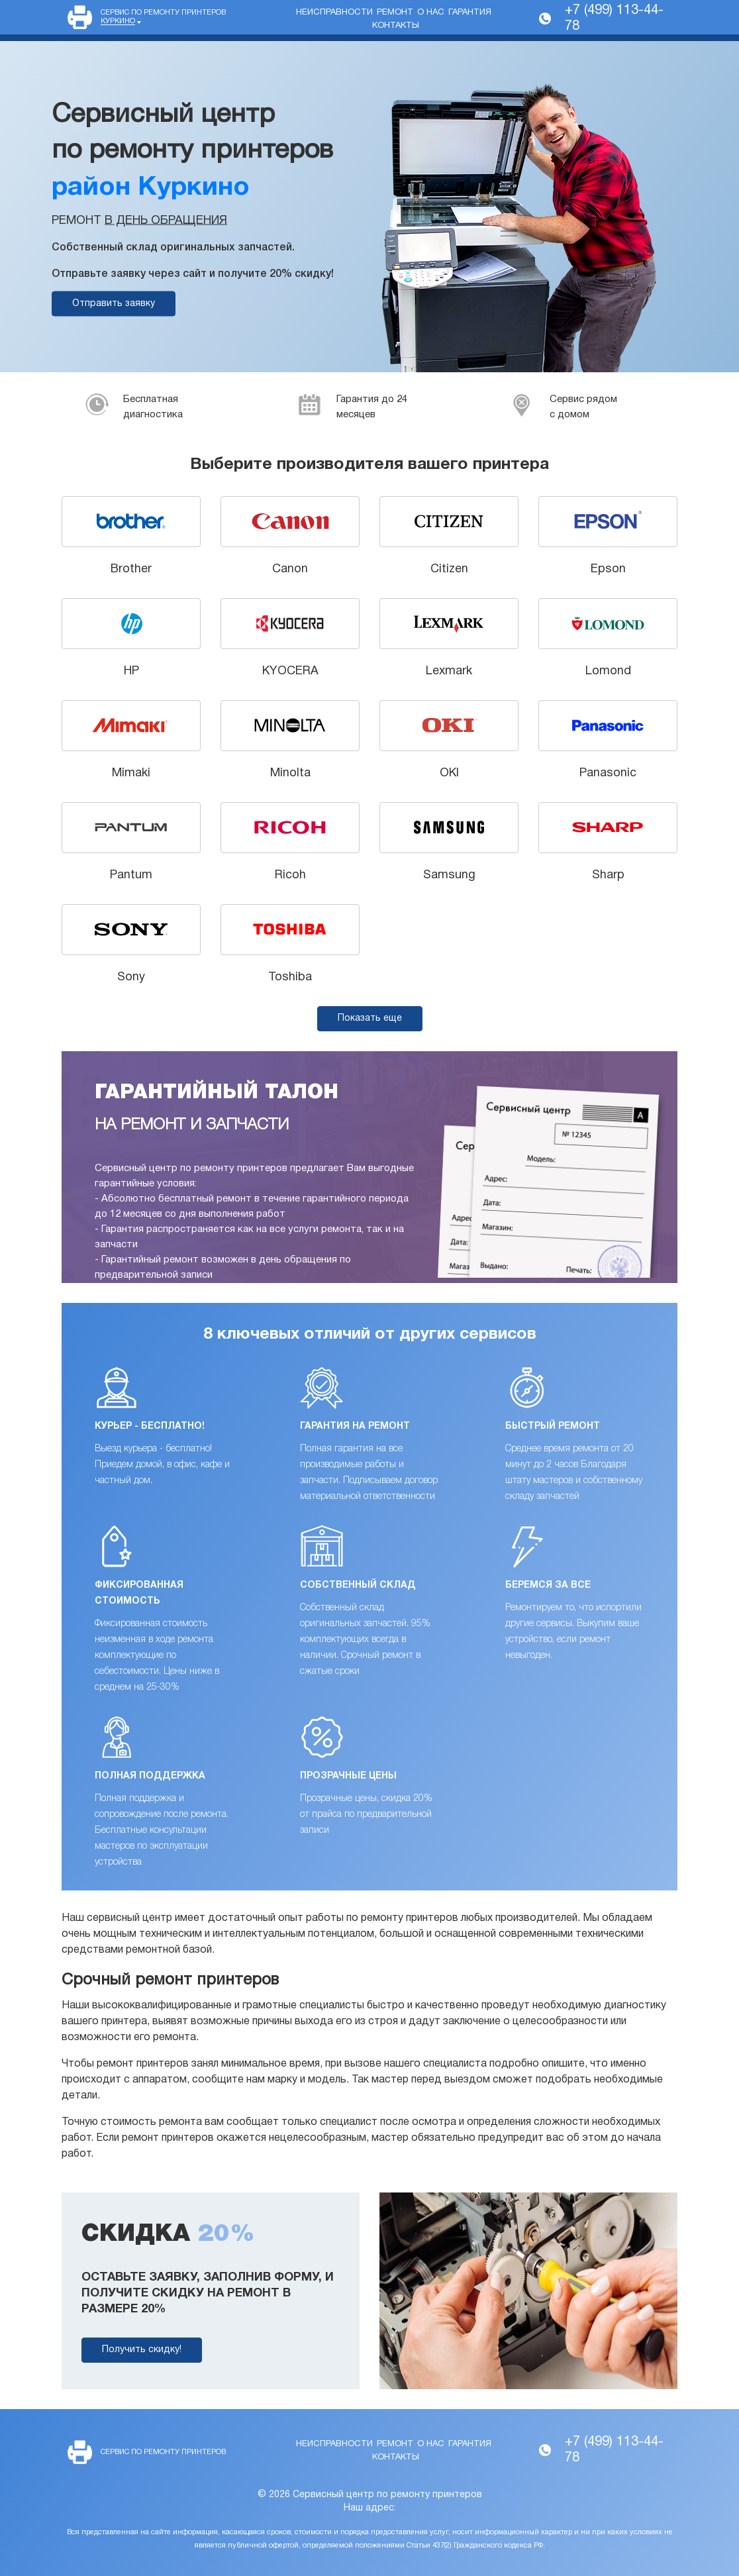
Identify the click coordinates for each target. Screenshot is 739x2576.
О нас (430, 13)
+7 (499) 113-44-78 (614, 18)
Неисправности (334, 13)
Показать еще (370, 1018)
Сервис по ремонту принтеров (163, 17)
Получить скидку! (141, 2349)
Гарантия (469, 13)
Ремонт (395, 13)
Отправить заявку (113, 303)
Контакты (395, 26)
